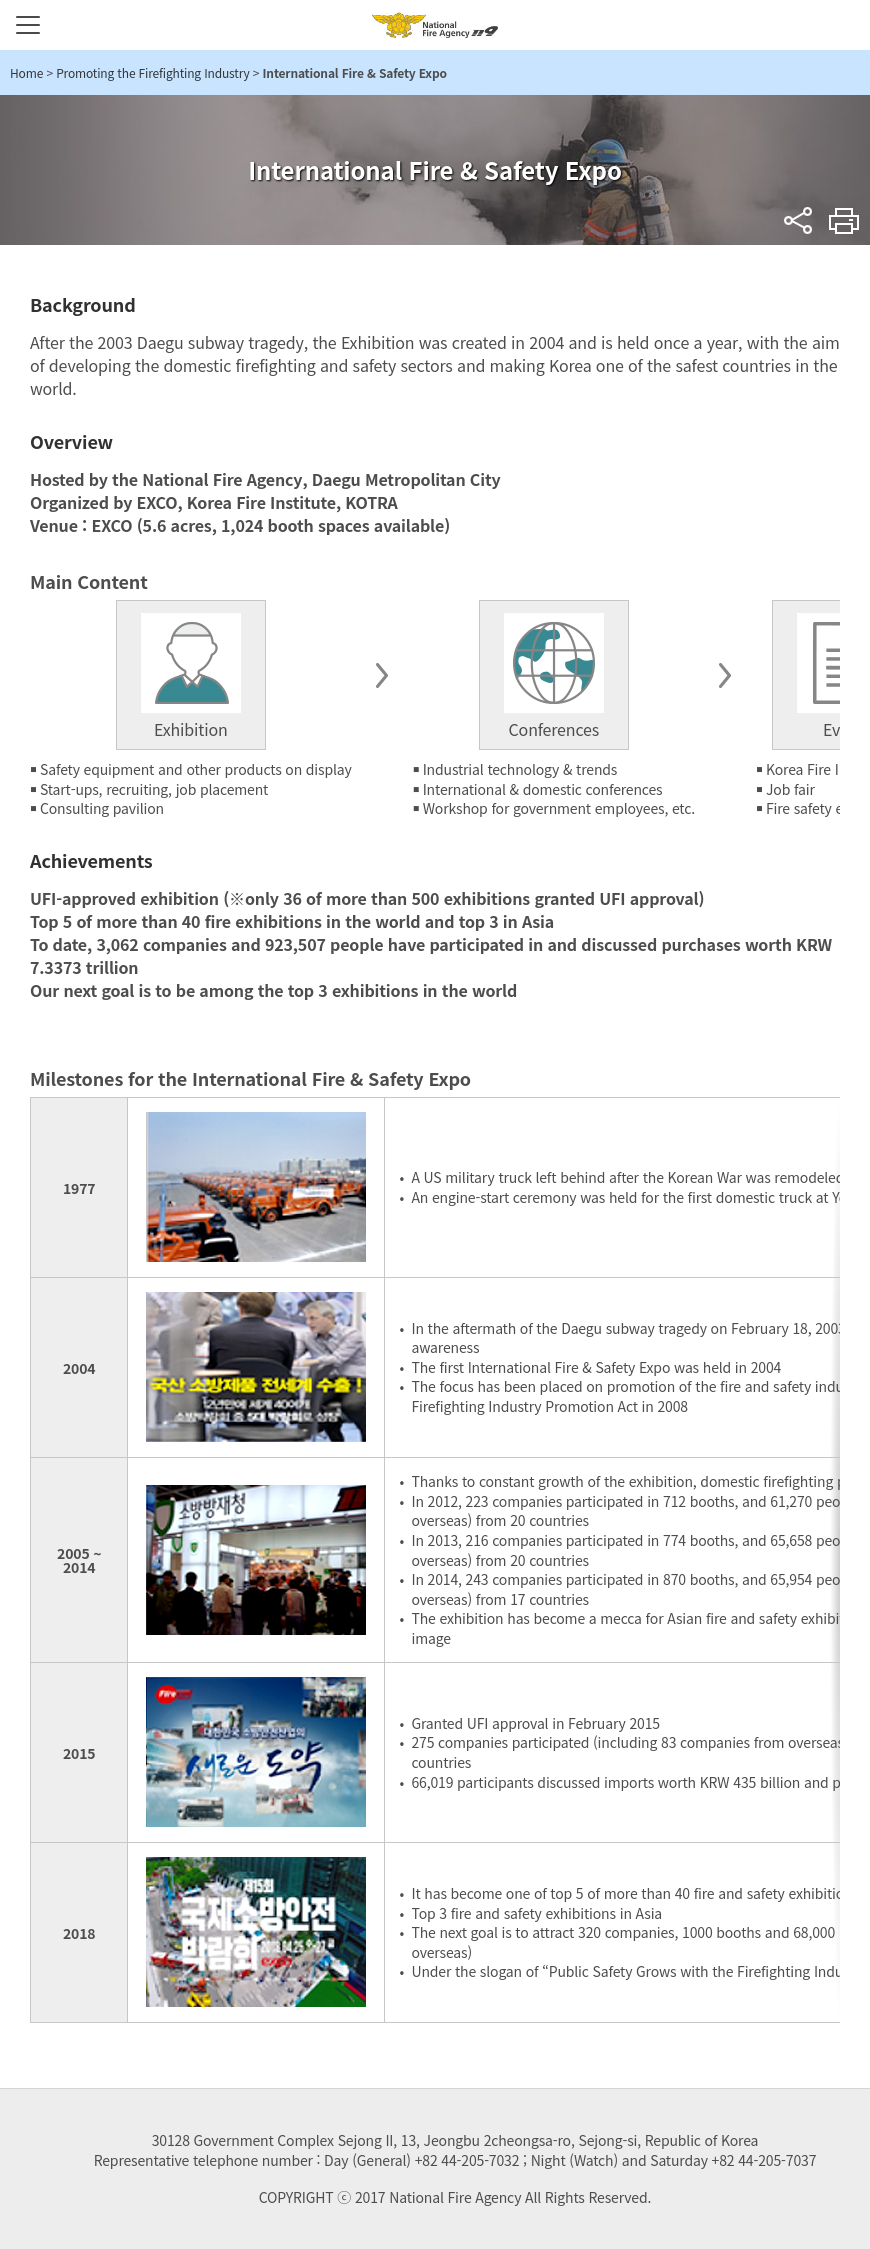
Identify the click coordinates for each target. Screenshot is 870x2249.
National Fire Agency (435, 25)
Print (844, 220)
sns (798, 220)
